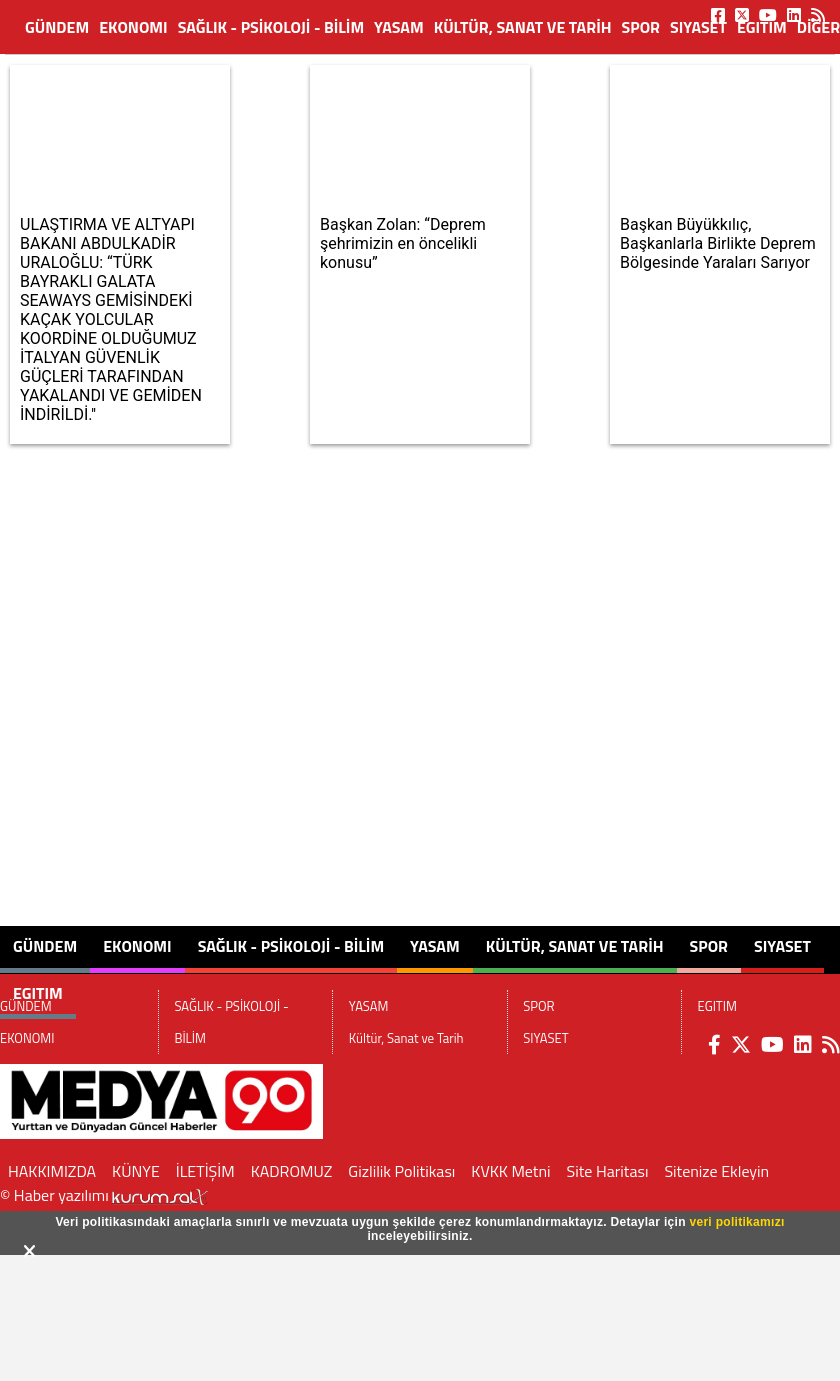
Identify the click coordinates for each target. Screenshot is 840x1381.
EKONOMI (133, 27)
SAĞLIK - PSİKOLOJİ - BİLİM (271, 27)
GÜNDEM (57, 27)
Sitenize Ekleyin (716, 1171)
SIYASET (698, 27)
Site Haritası (608, 1171)
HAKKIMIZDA (52, 1171)
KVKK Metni (510, 1171)
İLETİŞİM (205, 1171)
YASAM (399, 27)
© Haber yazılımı (104, 1195)
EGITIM (762, 27)
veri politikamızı (736, 1222)
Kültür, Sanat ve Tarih (523, 27)
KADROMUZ (292, 1171)
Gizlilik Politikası (401, 1171)
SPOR (641, 27)
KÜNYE (136, 1171)
